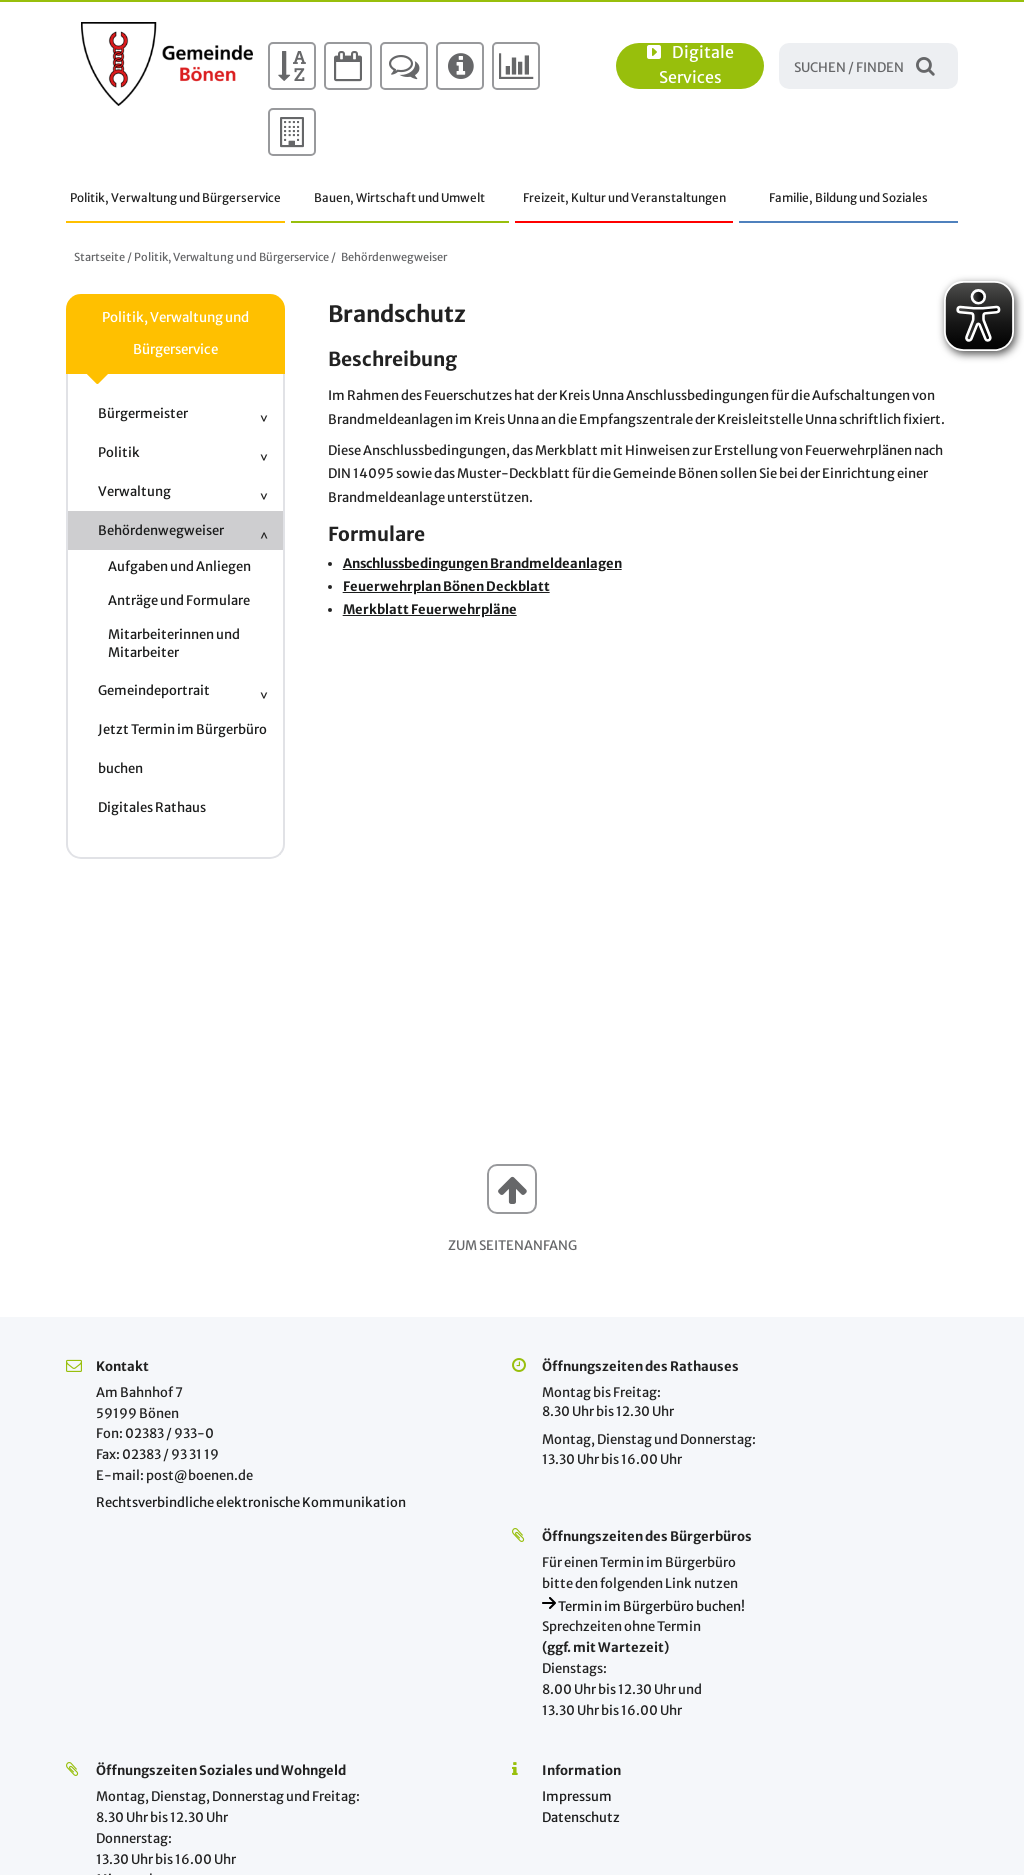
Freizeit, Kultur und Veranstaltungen (624, 197)
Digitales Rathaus (152, 807)
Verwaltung (134, 491)
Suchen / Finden (925, 65)
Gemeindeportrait (154, 690)
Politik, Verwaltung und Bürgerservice (175, 197)
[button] (512, 1189)
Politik (119, 452)
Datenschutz (581, 1817)
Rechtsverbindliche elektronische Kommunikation (251, 1502)
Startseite (99, 257)
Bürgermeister (143, 413)
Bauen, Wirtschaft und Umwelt (399, 197)
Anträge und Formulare (179, 600)
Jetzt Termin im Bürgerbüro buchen (182, 749)
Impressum (577, 1796)
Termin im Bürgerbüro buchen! (643, 1606)
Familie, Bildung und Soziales (848, 197)
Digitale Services (690, 65)
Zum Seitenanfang (512, 1245)
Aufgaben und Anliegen (179, 566)
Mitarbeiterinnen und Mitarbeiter (174, 643)
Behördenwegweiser (394, 257)
